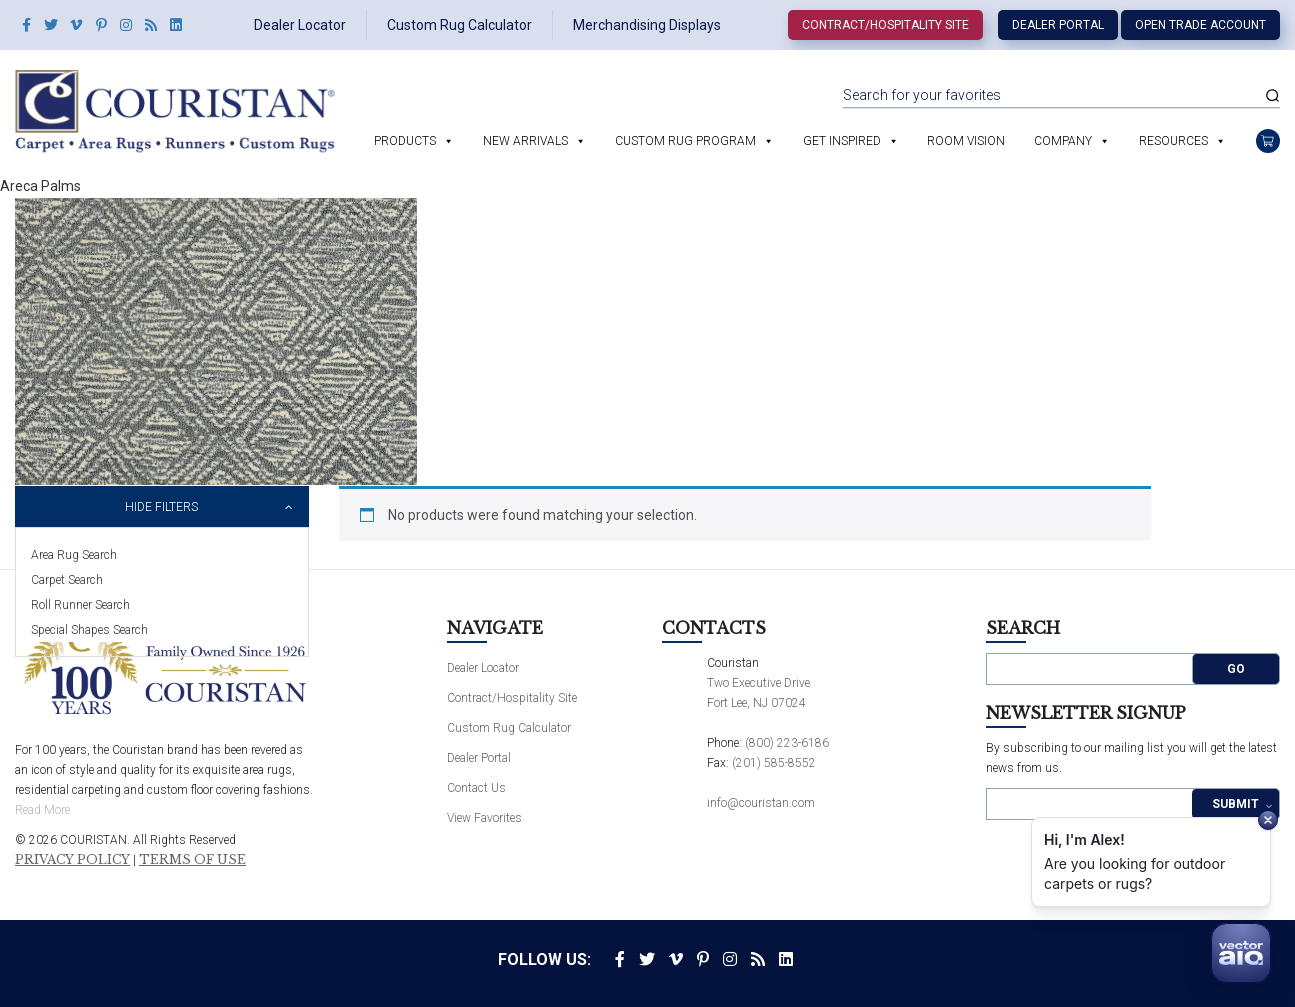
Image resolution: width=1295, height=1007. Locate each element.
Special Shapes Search (89, 630)
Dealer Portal (1058, 25)
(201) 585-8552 (774, 763)
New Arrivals (525, 141)
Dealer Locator (300, 25)
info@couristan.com (761, 803)
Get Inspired (842, 141)
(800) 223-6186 (787, 743)
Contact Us (476, 788)
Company (1063, 141)
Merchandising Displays (647, 25)
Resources (1173, 141)
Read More (42, 810)
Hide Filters (161, 507)
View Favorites (484, 818)
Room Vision (966, 141)
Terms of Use (192, 860)
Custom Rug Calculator (459, 25)
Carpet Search (67, 580)
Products (405, 141)
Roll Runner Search (80, 605)
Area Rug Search (74, 555)
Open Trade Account (1200, 25)
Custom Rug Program (685, 141)
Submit (1235, 804)
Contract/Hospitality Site (885, 25)
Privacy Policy (72, 860)
